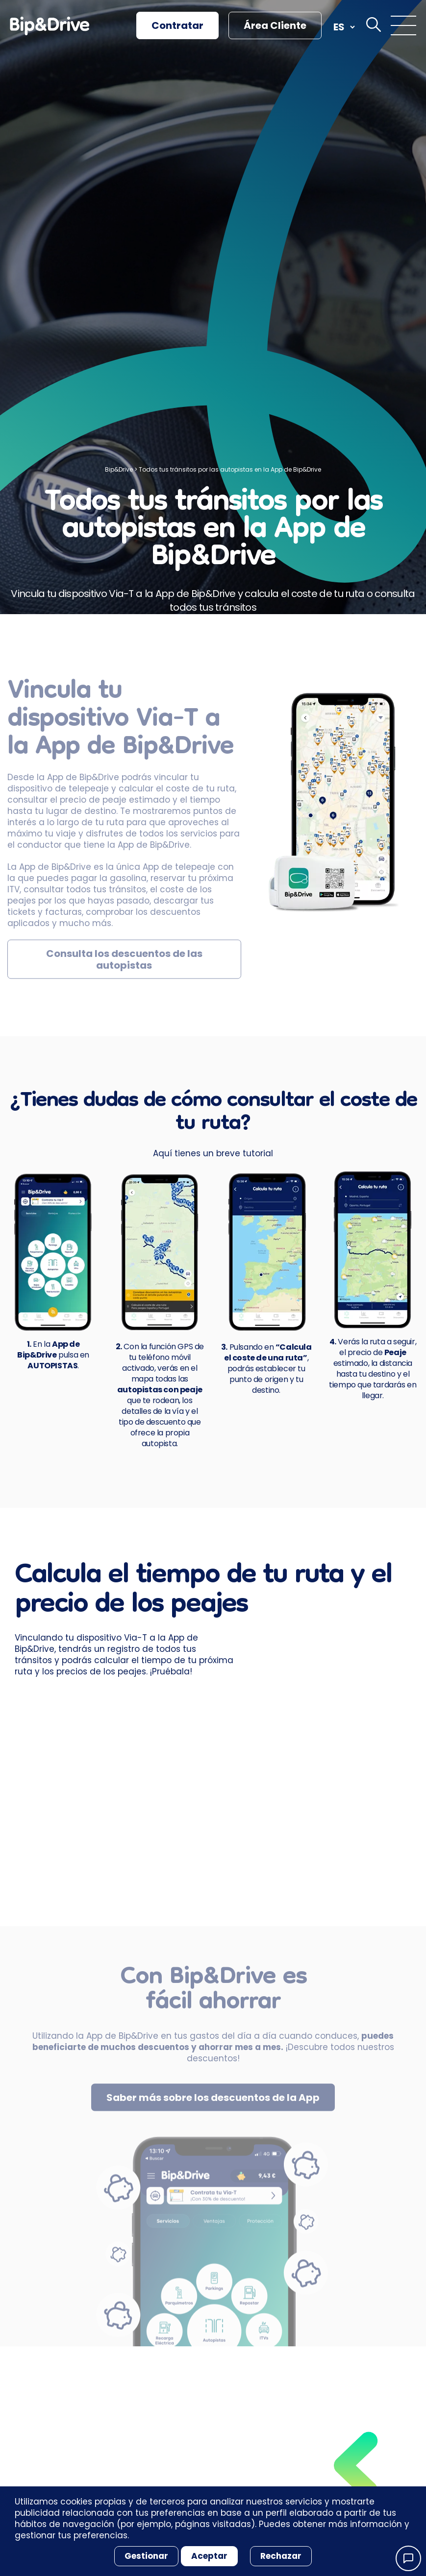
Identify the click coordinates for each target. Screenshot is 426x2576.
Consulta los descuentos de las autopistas (124, 967)
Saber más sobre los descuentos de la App (213, 2105)
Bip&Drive (119, 469)
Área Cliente (275, 25)
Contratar (177, 25)
